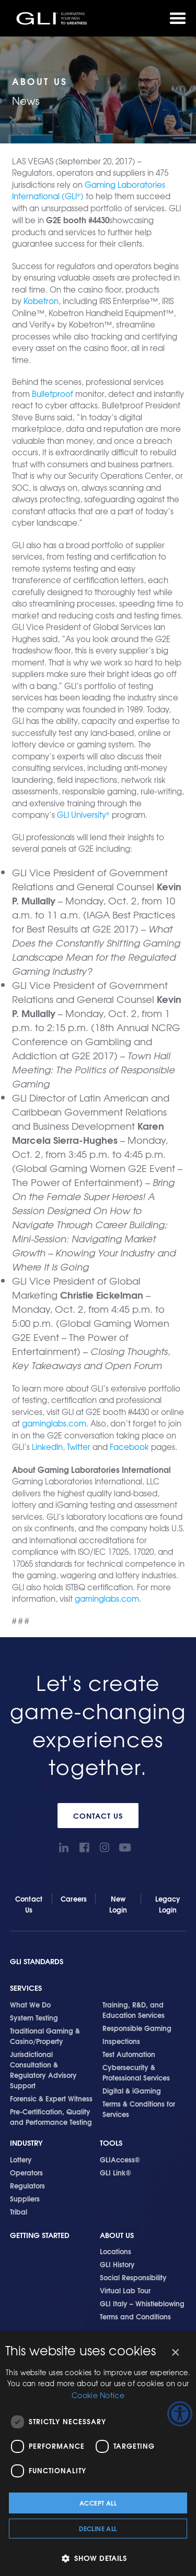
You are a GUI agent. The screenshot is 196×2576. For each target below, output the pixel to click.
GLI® (52, 18)
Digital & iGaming (131, 2090)
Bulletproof (52, 394)
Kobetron (41, 301)
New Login (118, 1904)
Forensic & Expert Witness (51, 2098)
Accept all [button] (98, 2503)
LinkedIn (47, 1447)
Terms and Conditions (135, 2316)
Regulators (27, 2185)
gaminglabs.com (54, 1423)
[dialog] (98, 2453)
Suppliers (25, 2198)
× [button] (175, 2352)
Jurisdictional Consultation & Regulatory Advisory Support (43, 2069)
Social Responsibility (133, 2277)
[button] (98, 2558)
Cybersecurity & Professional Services (136, 2072)
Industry (26, 2142)
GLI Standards (36, 1961)
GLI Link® (115, 2172)
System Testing (34, 2017)
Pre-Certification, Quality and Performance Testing (51, 2116)
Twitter (78, 1447)
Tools (111, 2142)
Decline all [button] (98, 2528)
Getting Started (40, 2235)
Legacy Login (168, 1904)
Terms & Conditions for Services (138, 2108)
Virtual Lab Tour (125, 2290)
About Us (117, 2235)
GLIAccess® (120, 2159)
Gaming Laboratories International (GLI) (88, 190)
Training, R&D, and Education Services (133, 2009)
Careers (74, 1898)
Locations (115, 2251)
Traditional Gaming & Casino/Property (45, 2035)
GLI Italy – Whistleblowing (142, 2303)
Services (26, 1987)
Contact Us (98, 1815)
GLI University (83, 814)
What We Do (30, 2004)
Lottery (21, 2159)
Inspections (121, 2041)
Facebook (129, 1447)
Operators (26, 2172)
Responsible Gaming (136, 2028)
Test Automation (128, 2054)
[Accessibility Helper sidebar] (179, 2413)
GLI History (117, 2264)
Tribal (18, 2211)
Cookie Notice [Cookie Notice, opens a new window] (98, 2395)
